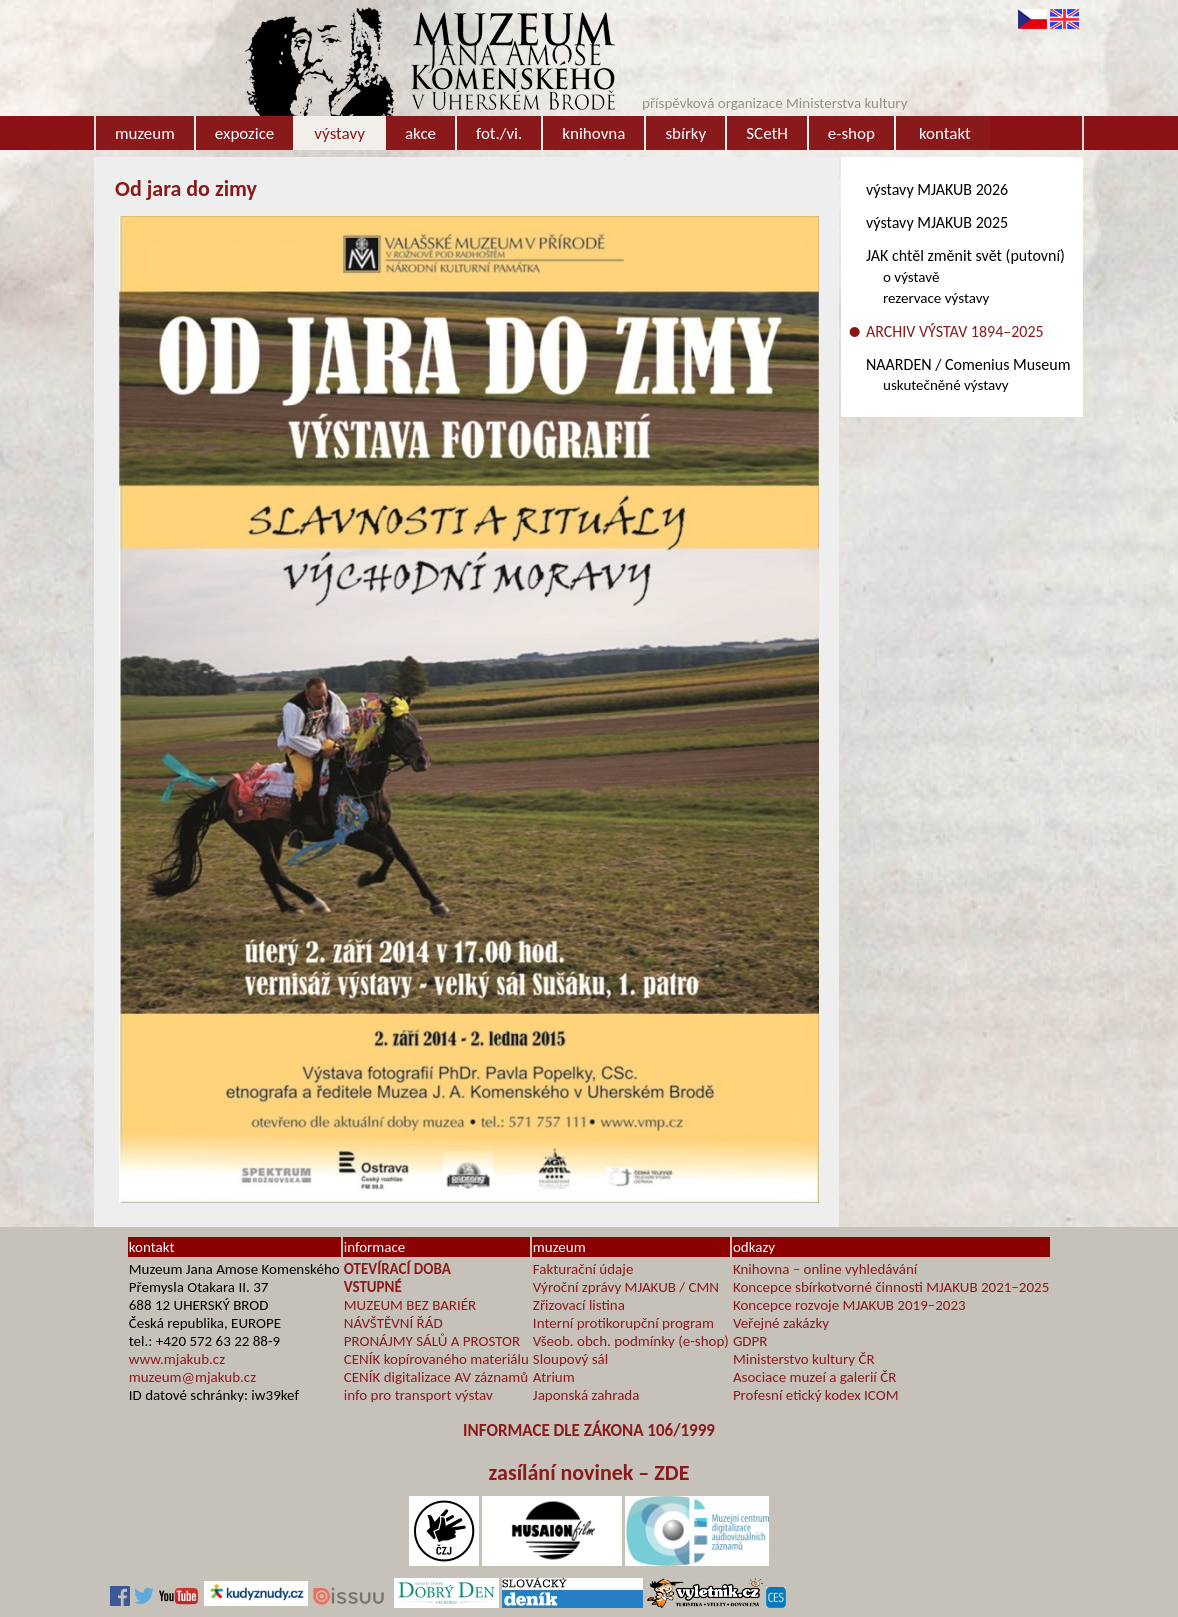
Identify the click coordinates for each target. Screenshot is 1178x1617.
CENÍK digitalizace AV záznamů (436, 1377)
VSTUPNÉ (373, 1287)
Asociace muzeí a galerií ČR (814, 1377)
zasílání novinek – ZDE (589, 1472)
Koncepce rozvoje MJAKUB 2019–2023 (849, 1305)
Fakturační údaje (583, 1269)
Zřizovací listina (579, 1305)
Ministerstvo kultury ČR (804, 1359)
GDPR (750, 1341)
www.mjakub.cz (177, 1359)
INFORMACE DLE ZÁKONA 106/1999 (589, 1430)
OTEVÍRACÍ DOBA (397, 1269)
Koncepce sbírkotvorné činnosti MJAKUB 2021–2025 (891, 1287)
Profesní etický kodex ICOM (816, 1395)
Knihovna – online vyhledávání (825, 1269)
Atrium (554, 1377)
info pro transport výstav (418, 1395)
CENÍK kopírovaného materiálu (436, 1359)
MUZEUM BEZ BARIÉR (410, 1305)
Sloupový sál (570, 1359)
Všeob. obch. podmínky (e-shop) (631, 1341)
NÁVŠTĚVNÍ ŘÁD (393, 1323)
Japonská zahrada (586, 1395)
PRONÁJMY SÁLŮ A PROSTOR (432, 1341)
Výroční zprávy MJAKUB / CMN (626, 1287)
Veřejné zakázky (781, 1323)
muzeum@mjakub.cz (192, 1377)
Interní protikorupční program (623, 1323)
